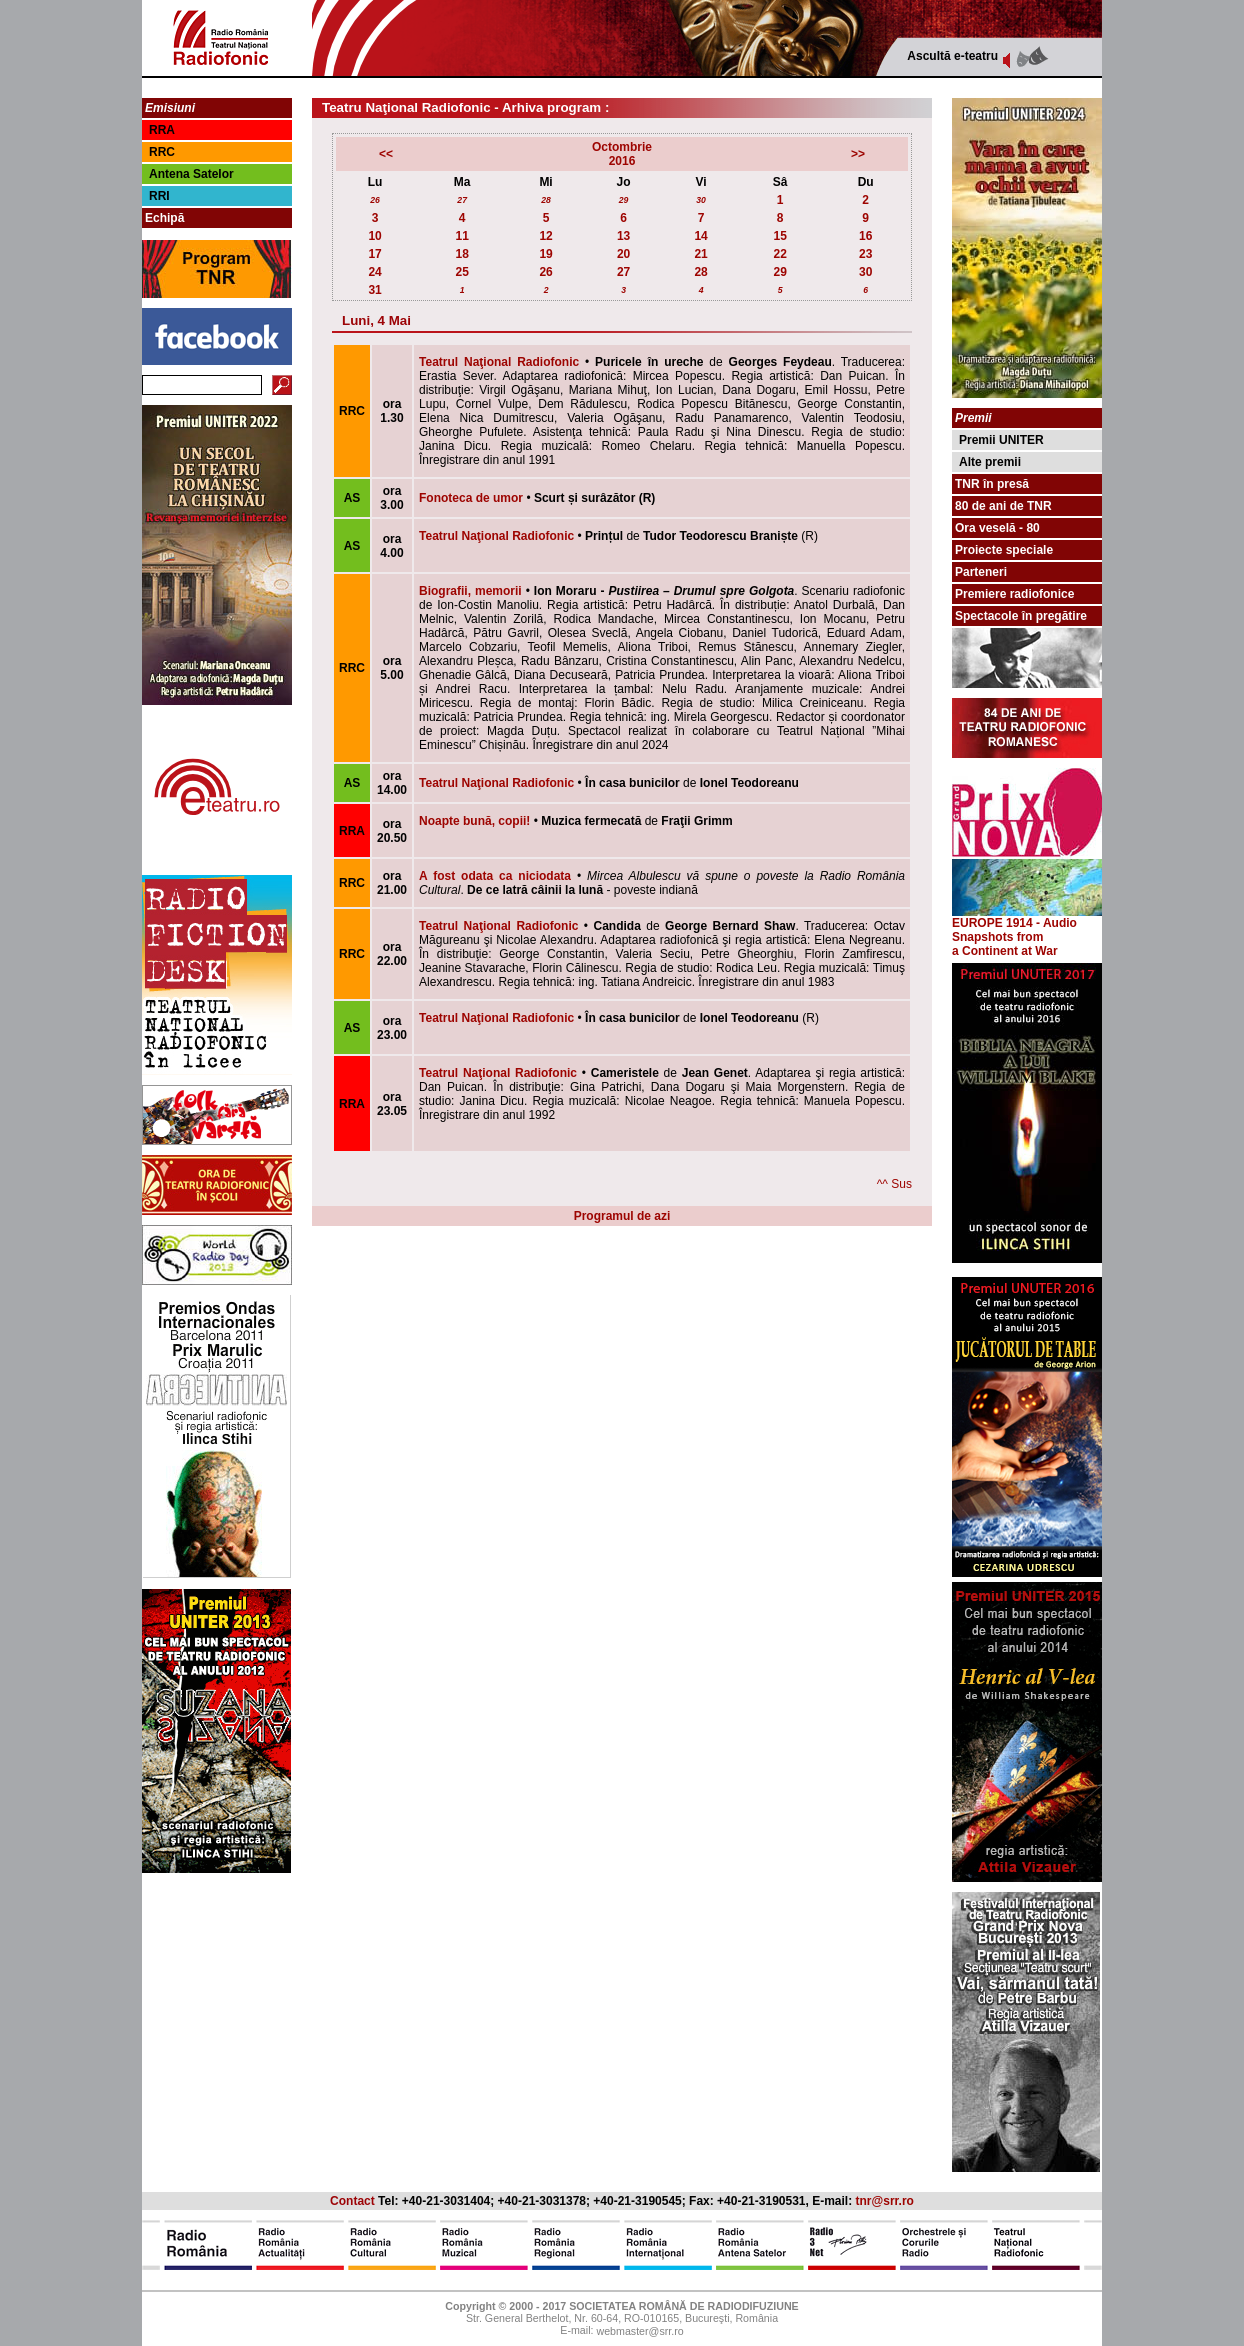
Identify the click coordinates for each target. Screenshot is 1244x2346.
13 (623, 236)
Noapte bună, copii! (474, 821)
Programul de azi (622, 1216)
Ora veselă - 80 (997, 528)
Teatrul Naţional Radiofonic (499, 362)
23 (865, 254)
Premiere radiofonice (1014, 594)
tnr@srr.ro (885, 2201)
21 (700, 254)
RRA (162, 130)
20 (623, 254)
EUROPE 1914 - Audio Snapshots (1027, 924)
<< (386, 154)
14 (700, 236)
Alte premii (990, 462)
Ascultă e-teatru (952, 56)
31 (374, 290)
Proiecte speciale (1004, 550)
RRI (159, 196)
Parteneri (981, 572)
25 (461, 272)
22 (779, 254)
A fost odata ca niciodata (495, 876)
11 (461, 236)
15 (779, 236)
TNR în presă (992, 484)
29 (624, 200)
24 (374, 272)
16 (865, 236)
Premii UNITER (1001, 440)
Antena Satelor (191, 174)
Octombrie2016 (622, 154)
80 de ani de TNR (1003, 506)
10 (374, 236)
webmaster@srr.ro (639, 2332)
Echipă (164, 218)
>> (858, 154)
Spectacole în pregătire (1021, 616)
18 (461, 254)
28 (546, 200)
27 (462, 200)
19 (545, 254)
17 (374, 254)
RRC (162, 152)
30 (701, 200)
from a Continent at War (1005, 944)
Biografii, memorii (470, 591)
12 (545, 236)
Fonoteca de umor (471, 498)
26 (375, 200)
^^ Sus (894, 1184)
